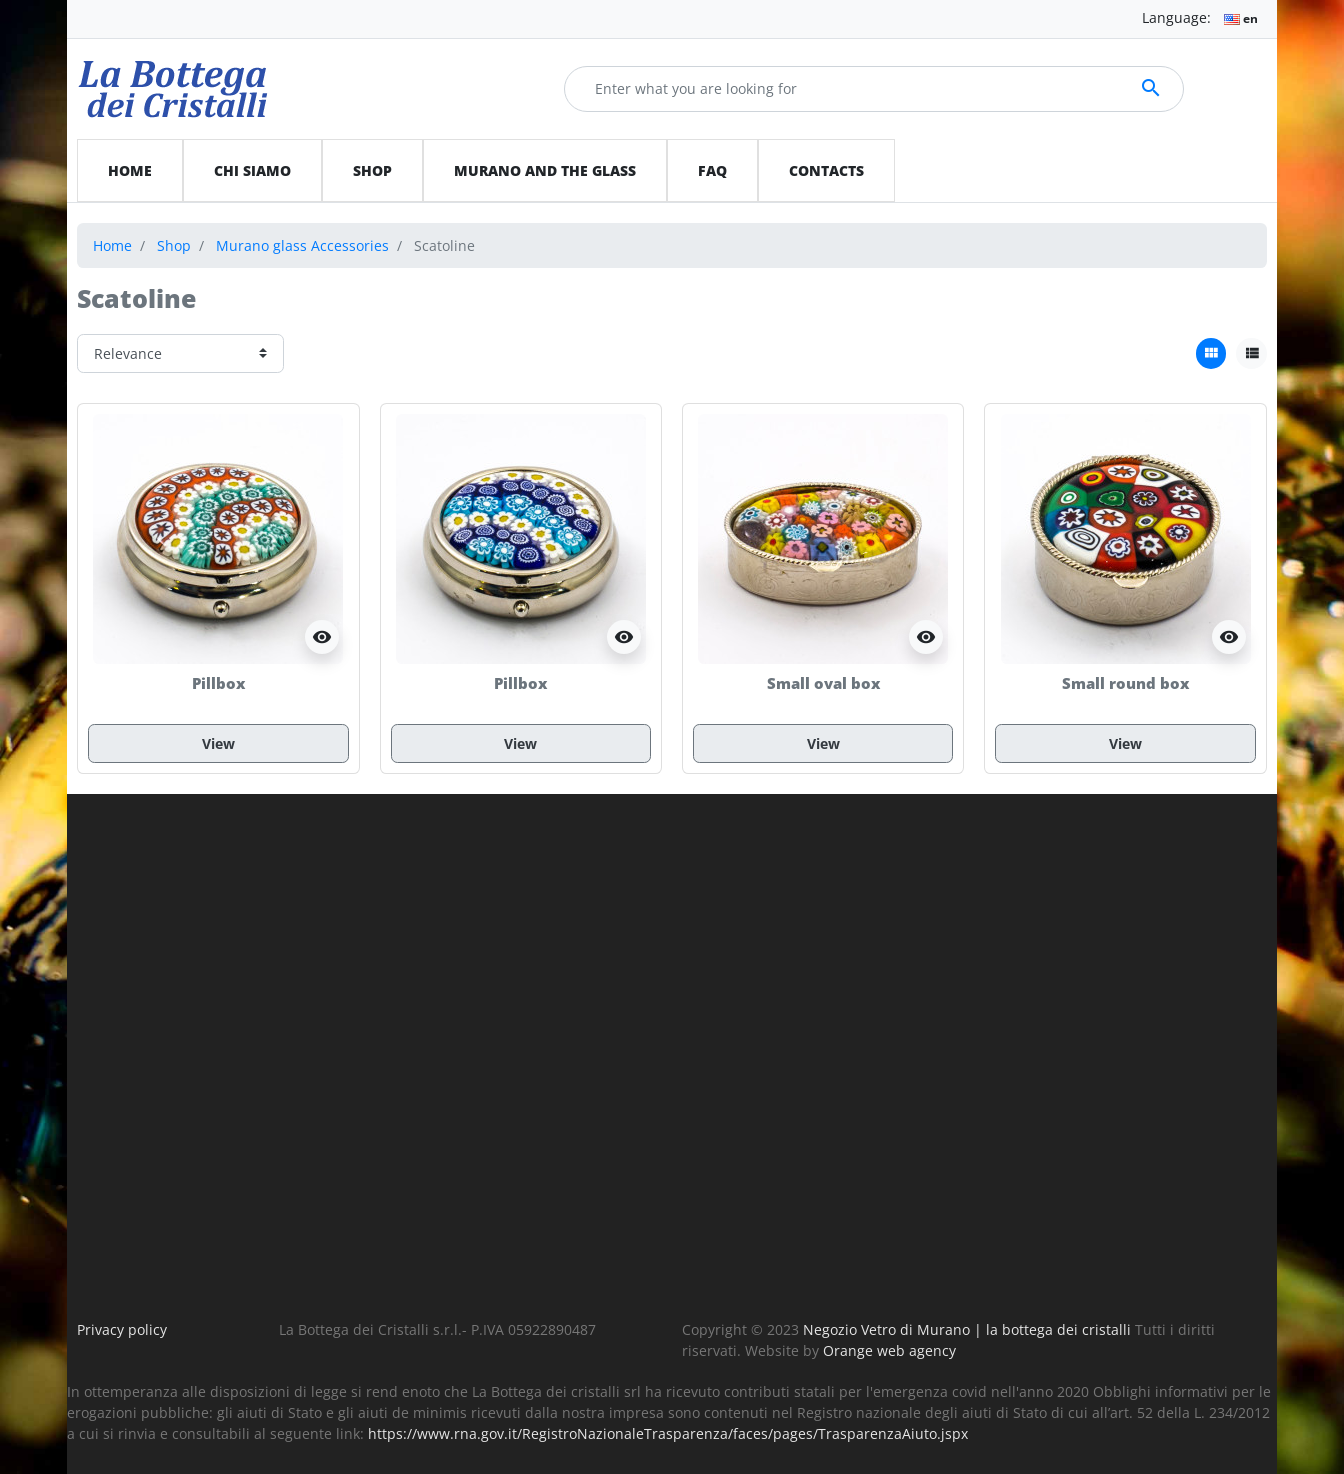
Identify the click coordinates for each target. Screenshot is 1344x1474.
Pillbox (218, 683)
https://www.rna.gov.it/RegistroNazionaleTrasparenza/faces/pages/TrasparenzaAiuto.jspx (668, 1433)
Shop (174, 245)
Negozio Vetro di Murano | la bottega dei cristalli (967, 1329)
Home (112, 245)
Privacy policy (122, 1329)
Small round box (1125, 683)
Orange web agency (889, 1350)
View (218, 743)
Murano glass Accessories (302, 245)
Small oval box (823, 683)
